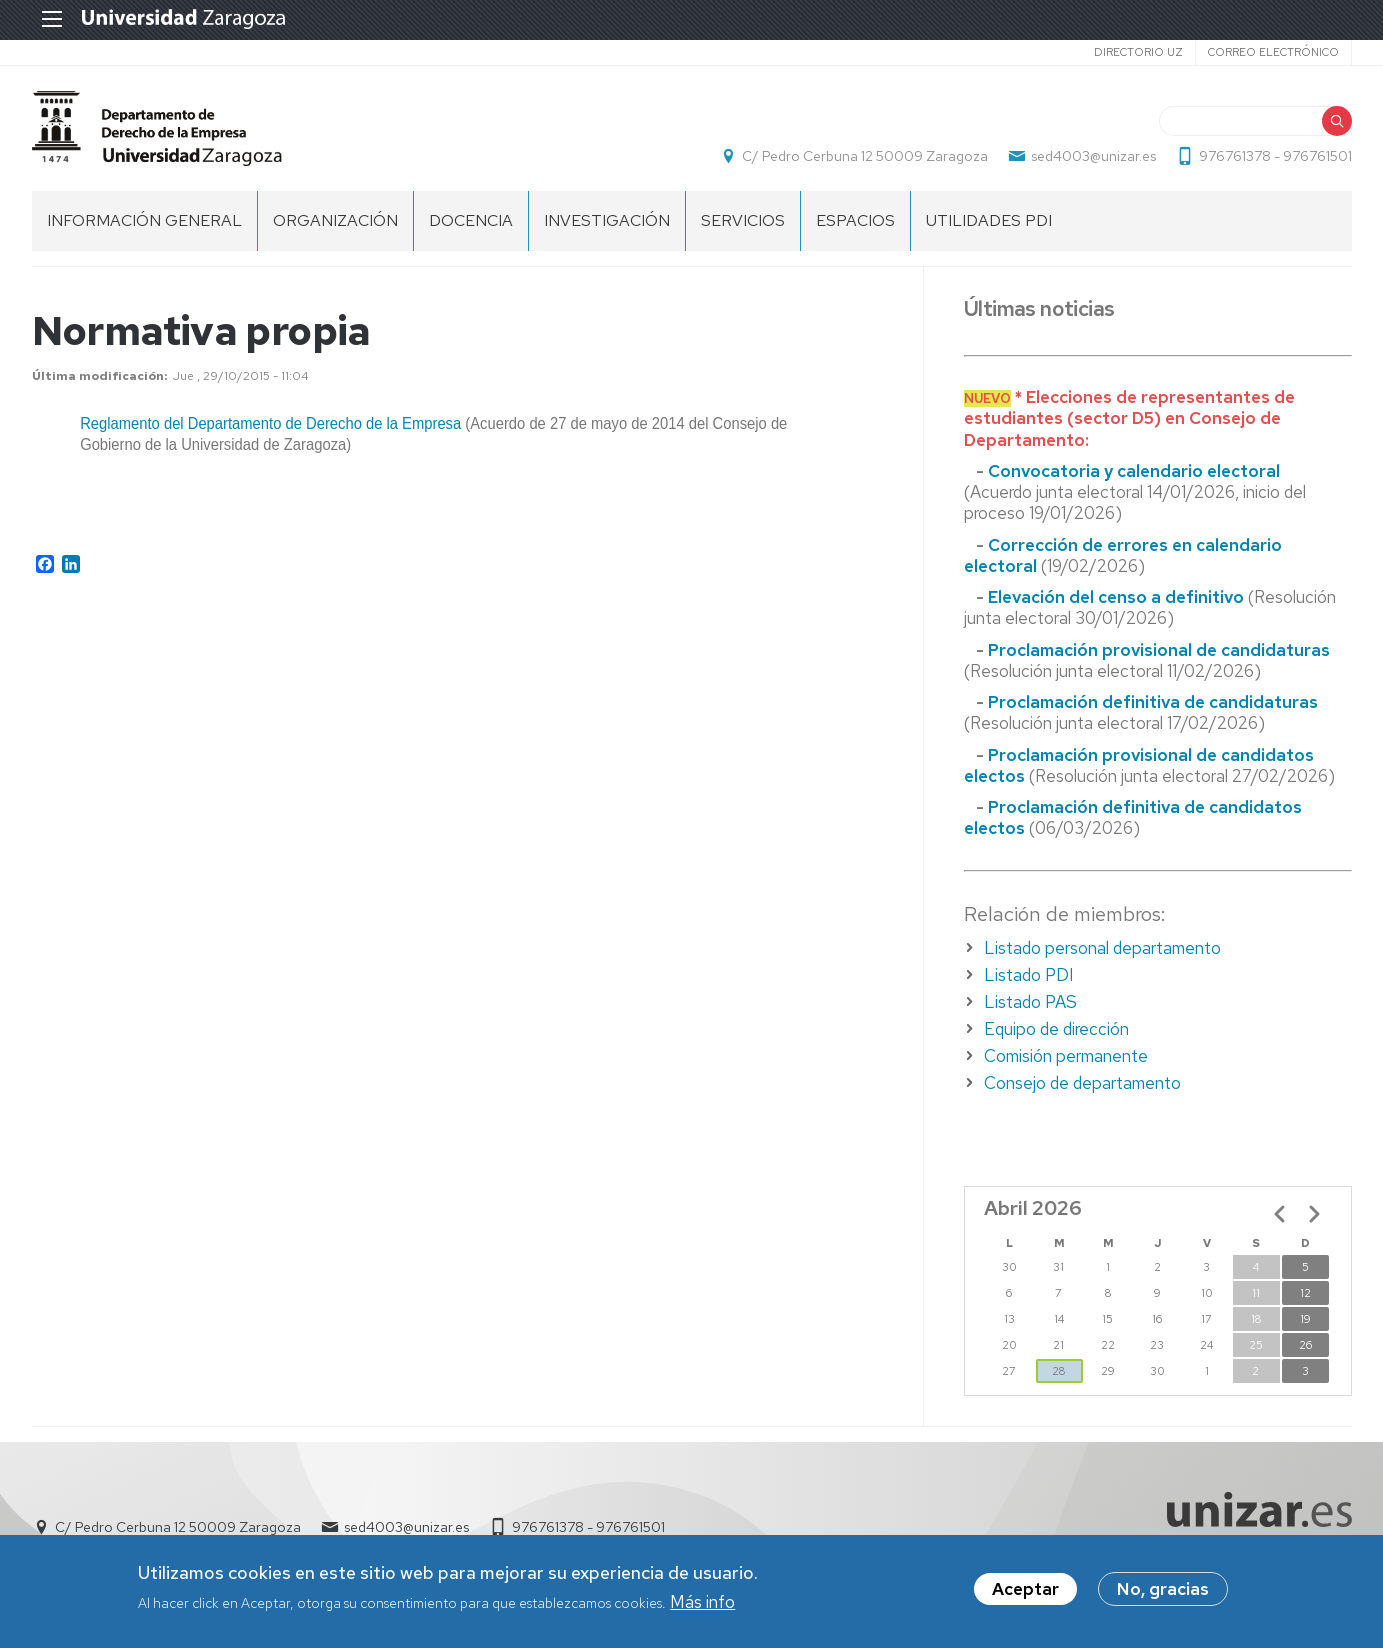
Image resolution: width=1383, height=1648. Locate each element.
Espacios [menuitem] (855, 220)
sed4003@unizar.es (1093, 156)
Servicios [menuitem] (743, 220)
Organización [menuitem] (335, 220)
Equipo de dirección (1056, 1029)
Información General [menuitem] (144, 220)
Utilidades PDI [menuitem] (989, 220)
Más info (702, 1602)
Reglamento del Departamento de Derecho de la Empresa (270, 423)
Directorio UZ (1138, 52)
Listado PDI (1029, 975)
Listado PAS (1030, 1002)
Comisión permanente (1066, 1056)
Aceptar (1025, 1590)
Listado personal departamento (1102, 948)
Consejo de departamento (1082, 1083)
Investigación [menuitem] (607, 220)
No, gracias (1163, 1590)
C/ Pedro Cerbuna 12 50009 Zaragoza (865, 156)
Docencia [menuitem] (471, 220)
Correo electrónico (1273, 52)
